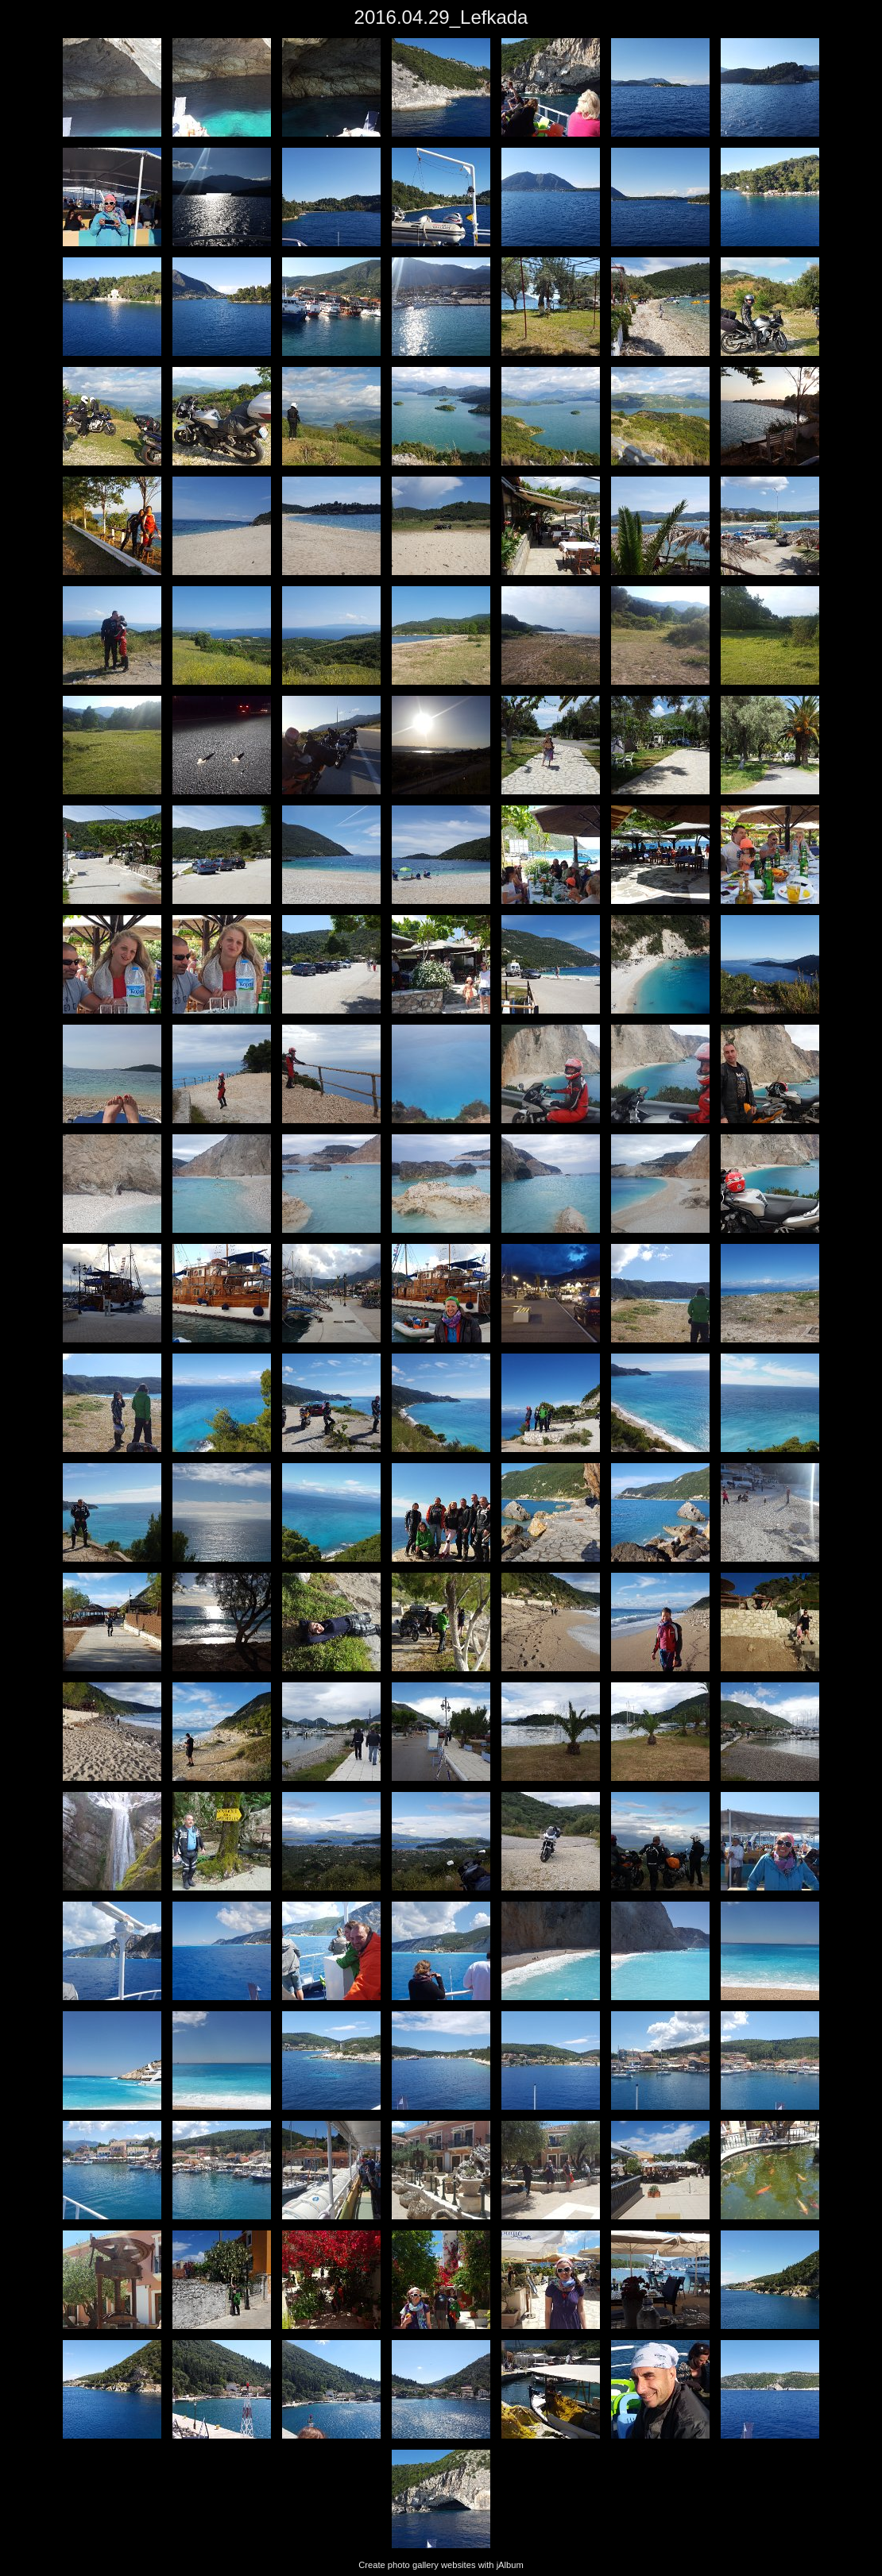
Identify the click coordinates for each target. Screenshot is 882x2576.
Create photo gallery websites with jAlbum (441, 2565)
